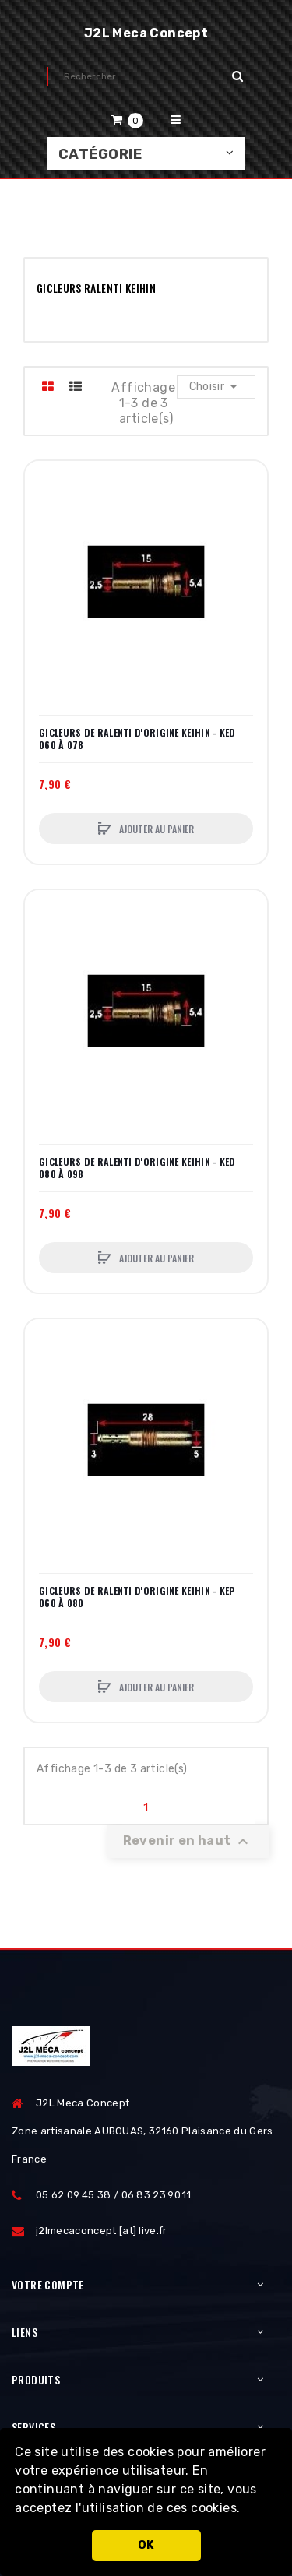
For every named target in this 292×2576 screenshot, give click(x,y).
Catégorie (100, 154)
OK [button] (146, 2545)
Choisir (216, 386)
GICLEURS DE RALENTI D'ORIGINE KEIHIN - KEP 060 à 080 (137, 1597)
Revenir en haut (187, 1841)
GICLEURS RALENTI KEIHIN (96, 288)
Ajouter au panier (155, 829)
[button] (246, 2509)
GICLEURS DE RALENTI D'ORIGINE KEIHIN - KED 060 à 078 (137, 739)
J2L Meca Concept (146, 33)
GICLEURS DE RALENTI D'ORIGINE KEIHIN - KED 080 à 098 (137, 1168)
